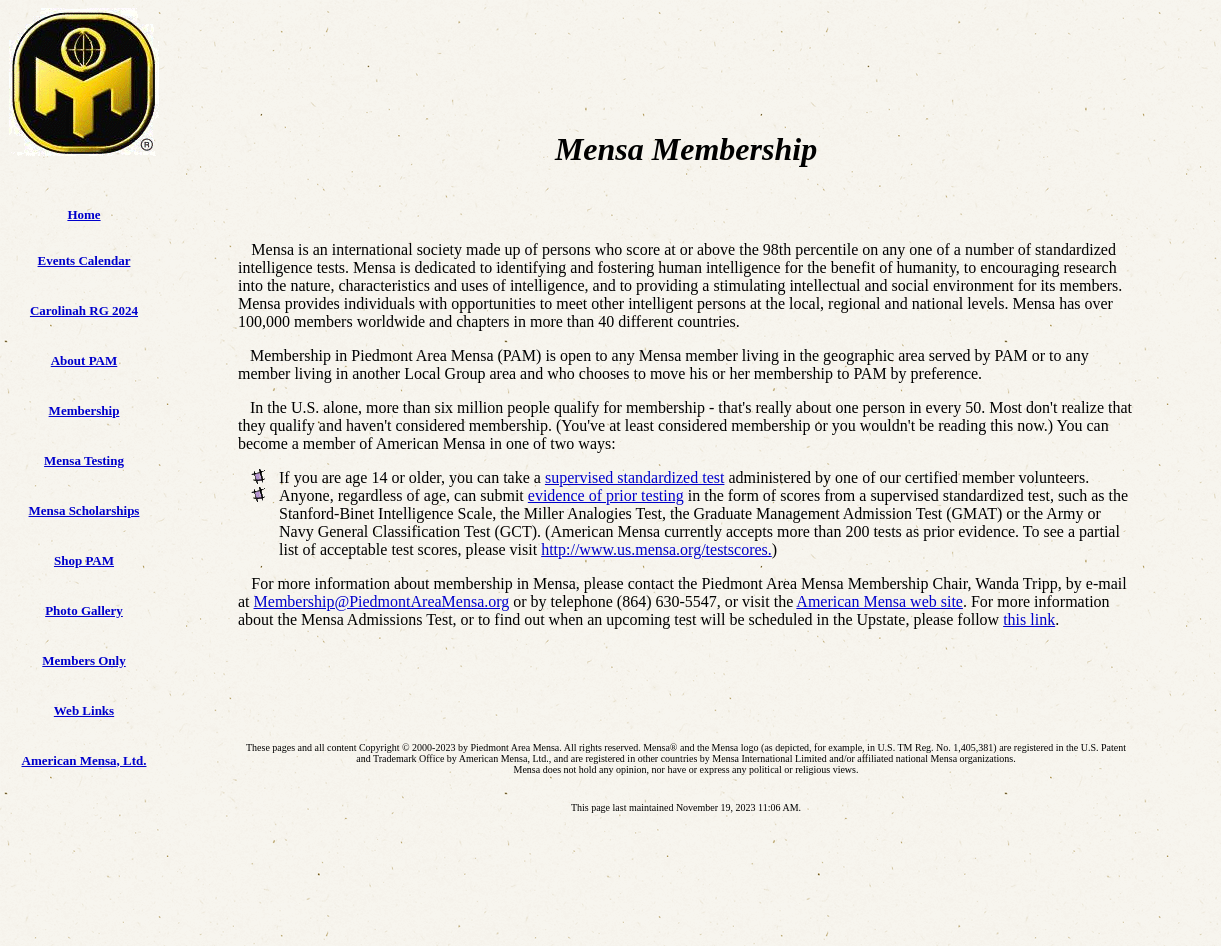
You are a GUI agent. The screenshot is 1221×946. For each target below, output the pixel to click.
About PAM (84, 360)
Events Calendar (84, 260)
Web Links (84, 710)
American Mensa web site (879, 601)
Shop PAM (84, 560)
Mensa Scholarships (84, 510)
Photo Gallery (84, 610)
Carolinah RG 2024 (84, 310)
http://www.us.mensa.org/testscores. (656, 549)
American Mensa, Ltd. (84, 760)
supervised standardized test (635, 477)
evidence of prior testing (606, 495)
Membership (84, 410)
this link (1029, 619)
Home (83, 214)
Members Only (83, 660)
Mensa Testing (84, 460)
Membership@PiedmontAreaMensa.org (382, 601)
